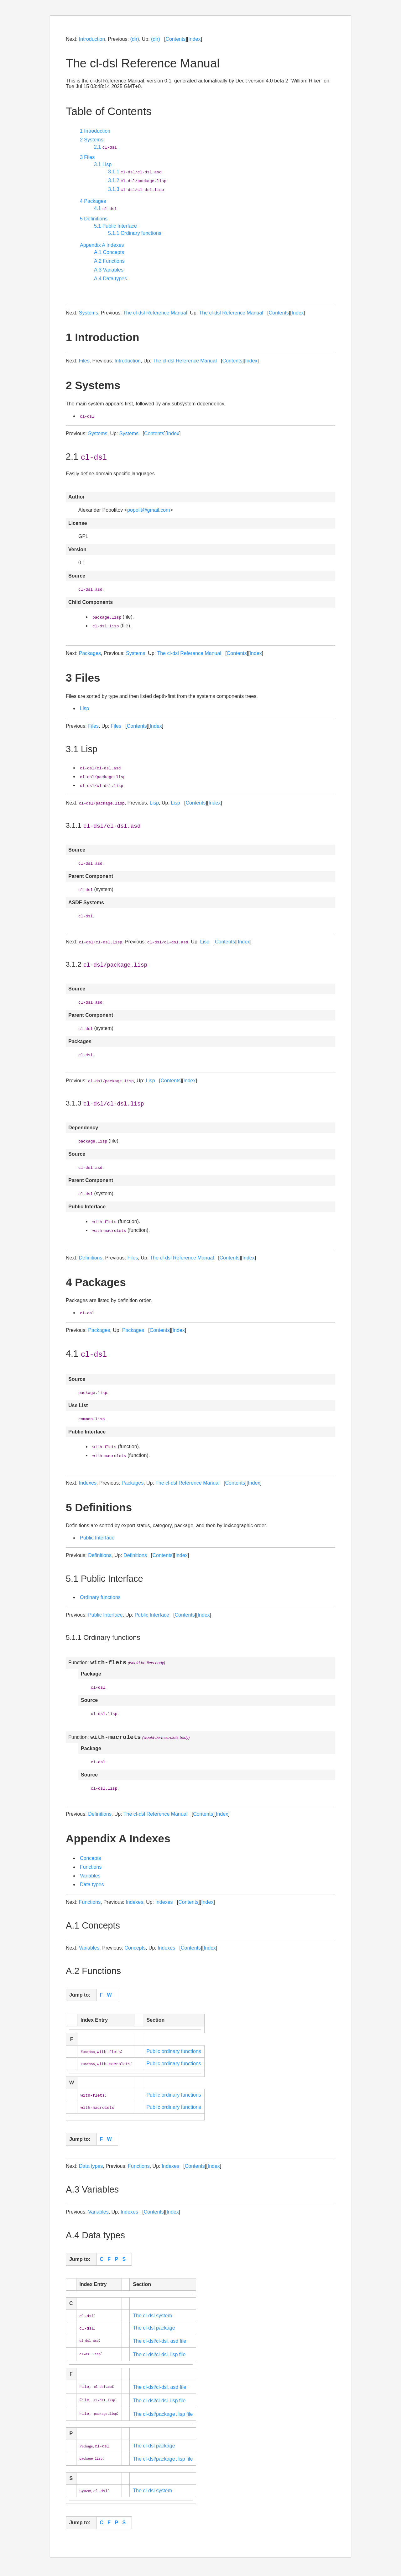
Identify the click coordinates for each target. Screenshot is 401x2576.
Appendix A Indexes (102, 245)
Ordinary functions (100, 1597)
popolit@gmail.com (148, 510)
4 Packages (93, 201)
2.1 (105, 147)
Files (84, 360)
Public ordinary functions (173, 2054)
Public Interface (97, 1537)
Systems (88, 312)
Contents (175, 39)
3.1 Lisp (103, 164)
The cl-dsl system (152, 2318)
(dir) (134, 39)
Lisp (84, 708)
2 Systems (91, 139)
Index (194, 39)
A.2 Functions (109, 261)
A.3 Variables (108, 269)
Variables (90, 1879)
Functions (91, 1870)
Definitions (90, 1257)
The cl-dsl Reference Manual (155, 312)
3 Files (87, 157)
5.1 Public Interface (115, 226)
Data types (92, 1887)
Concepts (90, 1861)
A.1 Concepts (109, 252)
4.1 (105, 208)
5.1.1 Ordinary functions (134, 233)
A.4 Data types (110, 278)
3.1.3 (136, 189)
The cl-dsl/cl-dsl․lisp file (159, 2357)
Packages (90, 653)
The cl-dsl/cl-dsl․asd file (159, 2344)
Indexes (87, 1483)
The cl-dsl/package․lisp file (163, 2417)
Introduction (92, 39)
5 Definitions (93, 218)
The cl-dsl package (154, 2331)
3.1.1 (135, 171)
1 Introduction (95, 131)
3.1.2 (137, 180)
